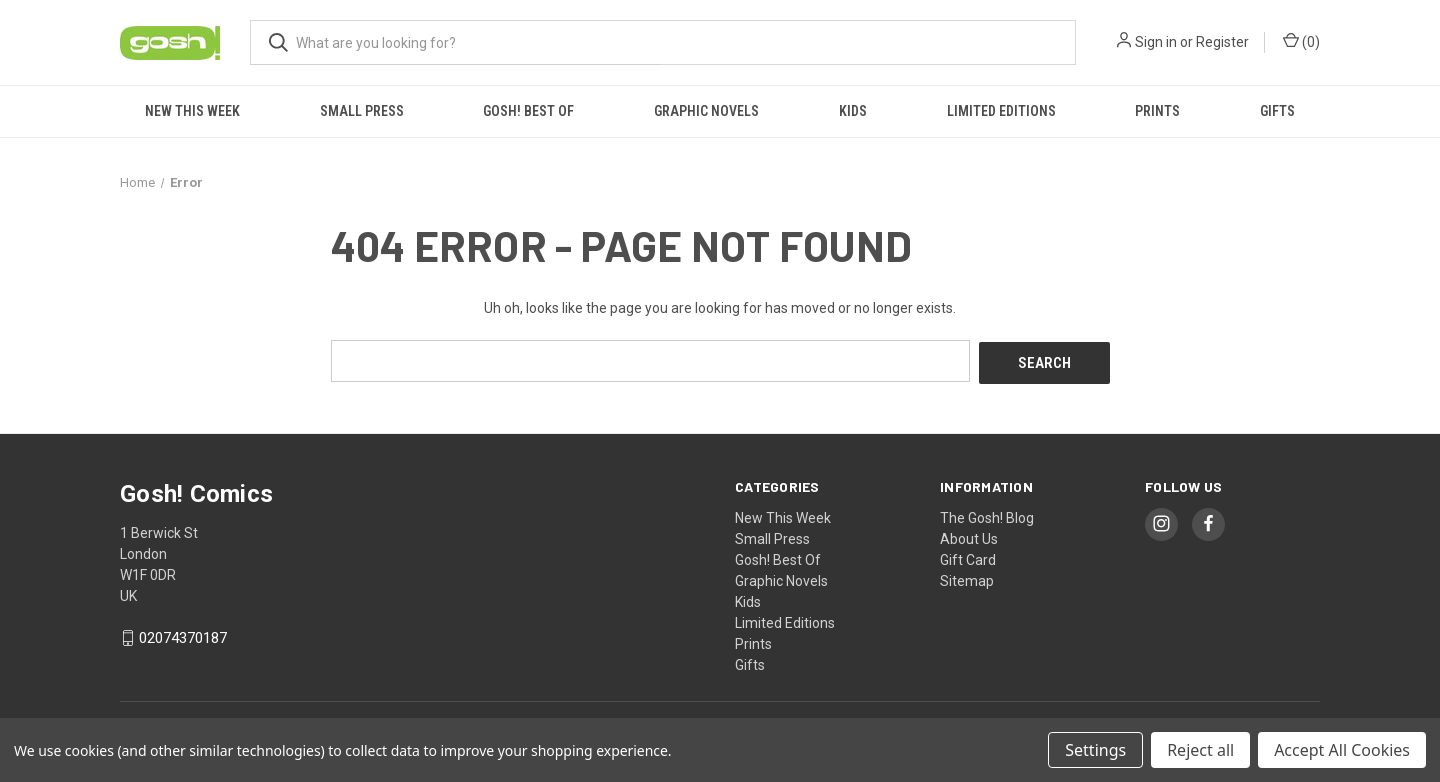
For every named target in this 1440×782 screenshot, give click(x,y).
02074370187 (183, 636)
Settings (1095, 750)
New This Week (192, 111)
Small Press (362, 111)
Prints (1157, 111)
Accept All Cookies (1342, 750)
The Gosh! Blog (987, 515)
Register (1222, 42)
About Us (969, 536)
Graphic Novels (706, 111)
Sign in (1156, 42)
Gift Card (968, 557)
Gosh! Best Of (528, 111)
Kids (853, 111)
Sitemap (967, 578)
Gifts (1277, 111)
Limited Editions (1001, 111)
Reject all (1200, 750)
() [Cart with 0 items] (1301, 41)
